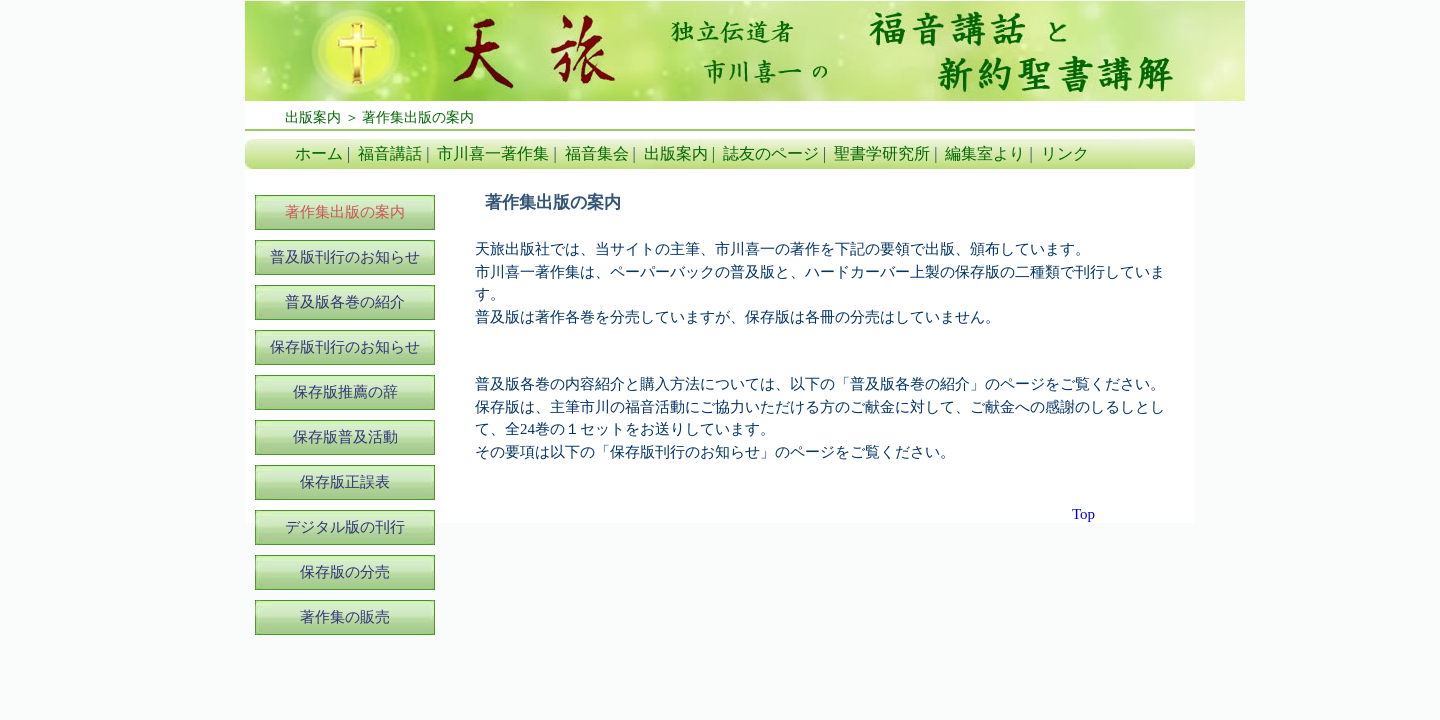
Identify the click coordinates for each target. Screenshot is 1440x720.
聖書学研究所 (882, 153)
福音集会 (597, 153)
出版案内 (676, 153)
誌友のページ (771, 153)
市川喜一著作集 (493, 153)
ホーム (319, 153)
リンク (1065, 153)
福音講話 (390, 153)
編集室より (985, 153)
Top (1083, 514)
